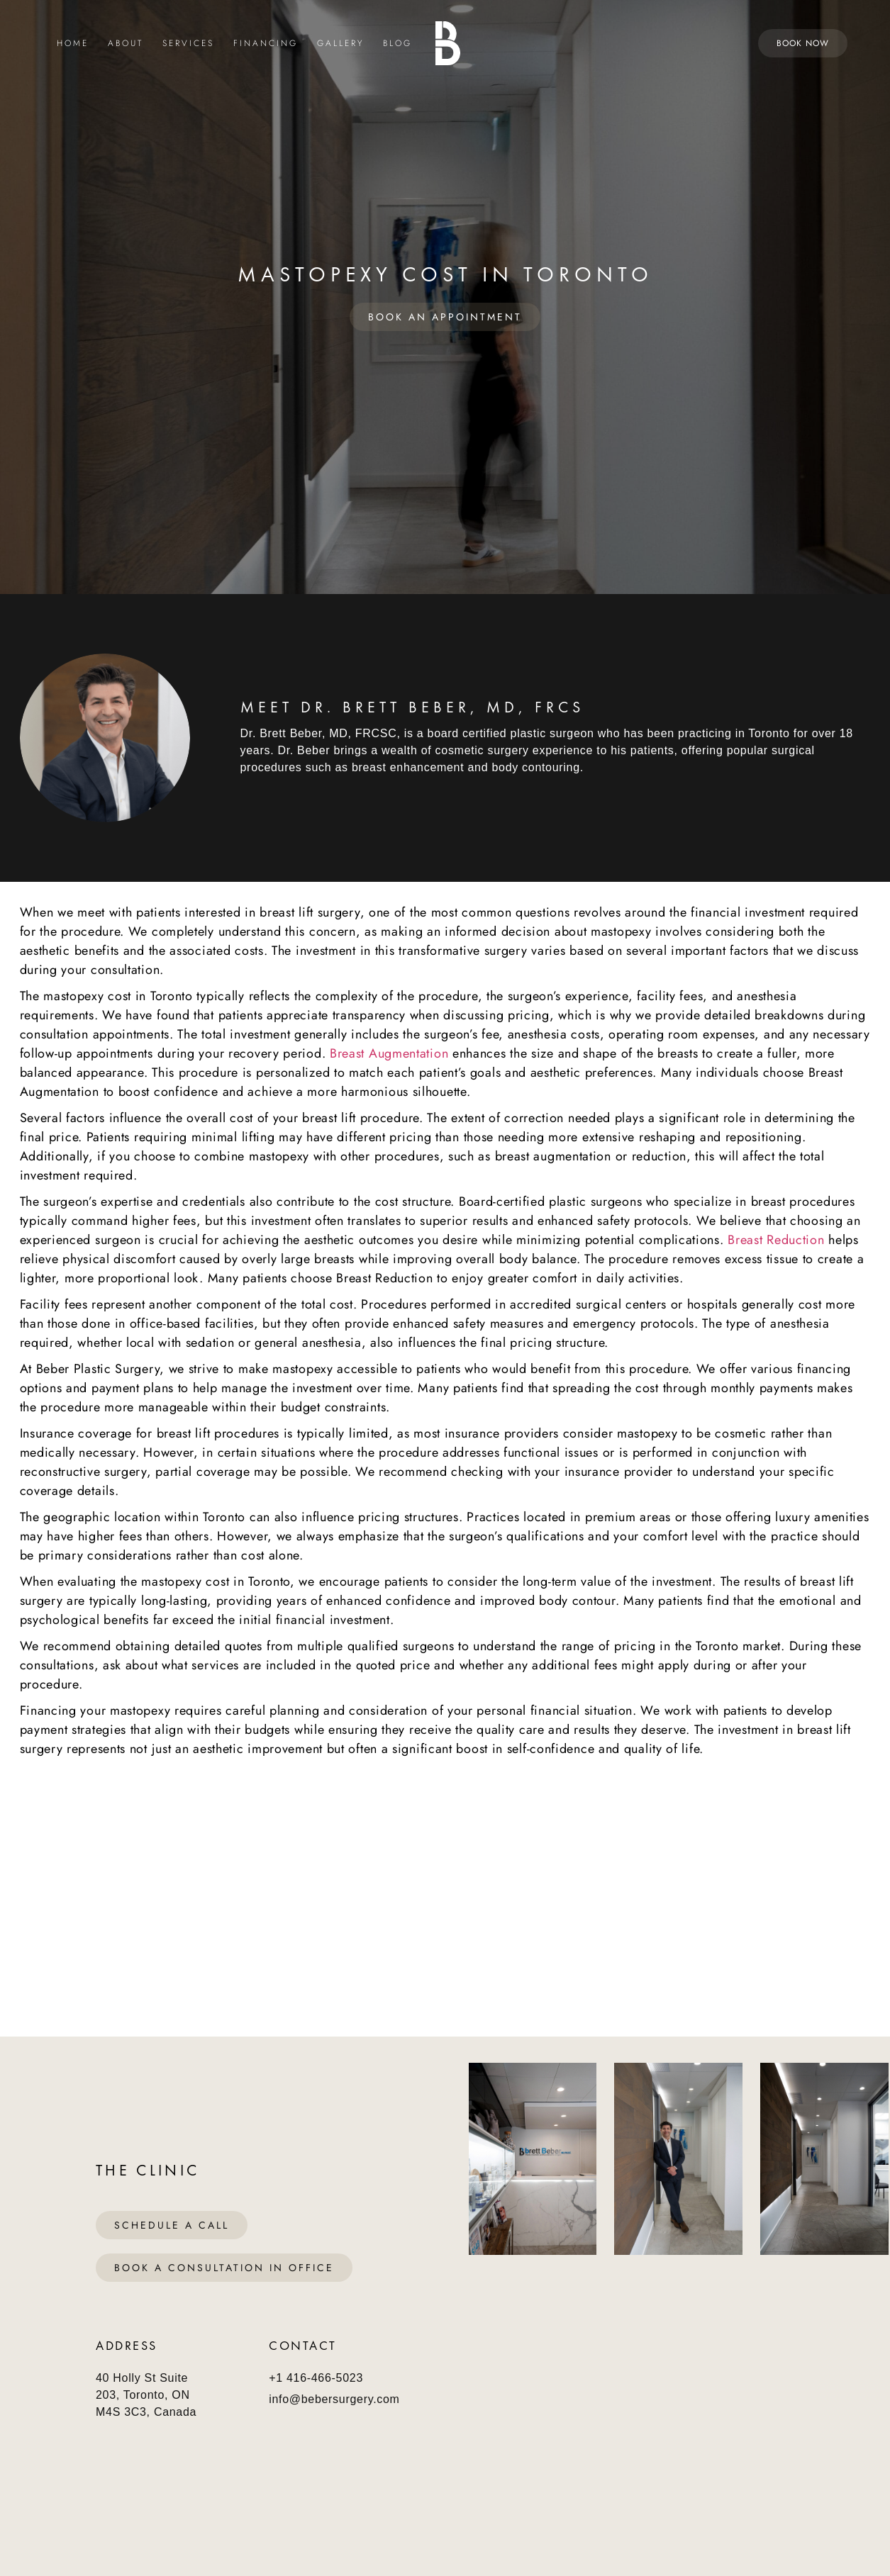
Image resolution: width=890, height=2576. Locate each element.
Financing (265, 44)
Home (73, 44)
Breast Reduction (774, 1240)
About (125, 44)
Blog (397, 44)
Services (188, 44)
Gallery (340, 44)
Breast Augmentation (389, 1053)
